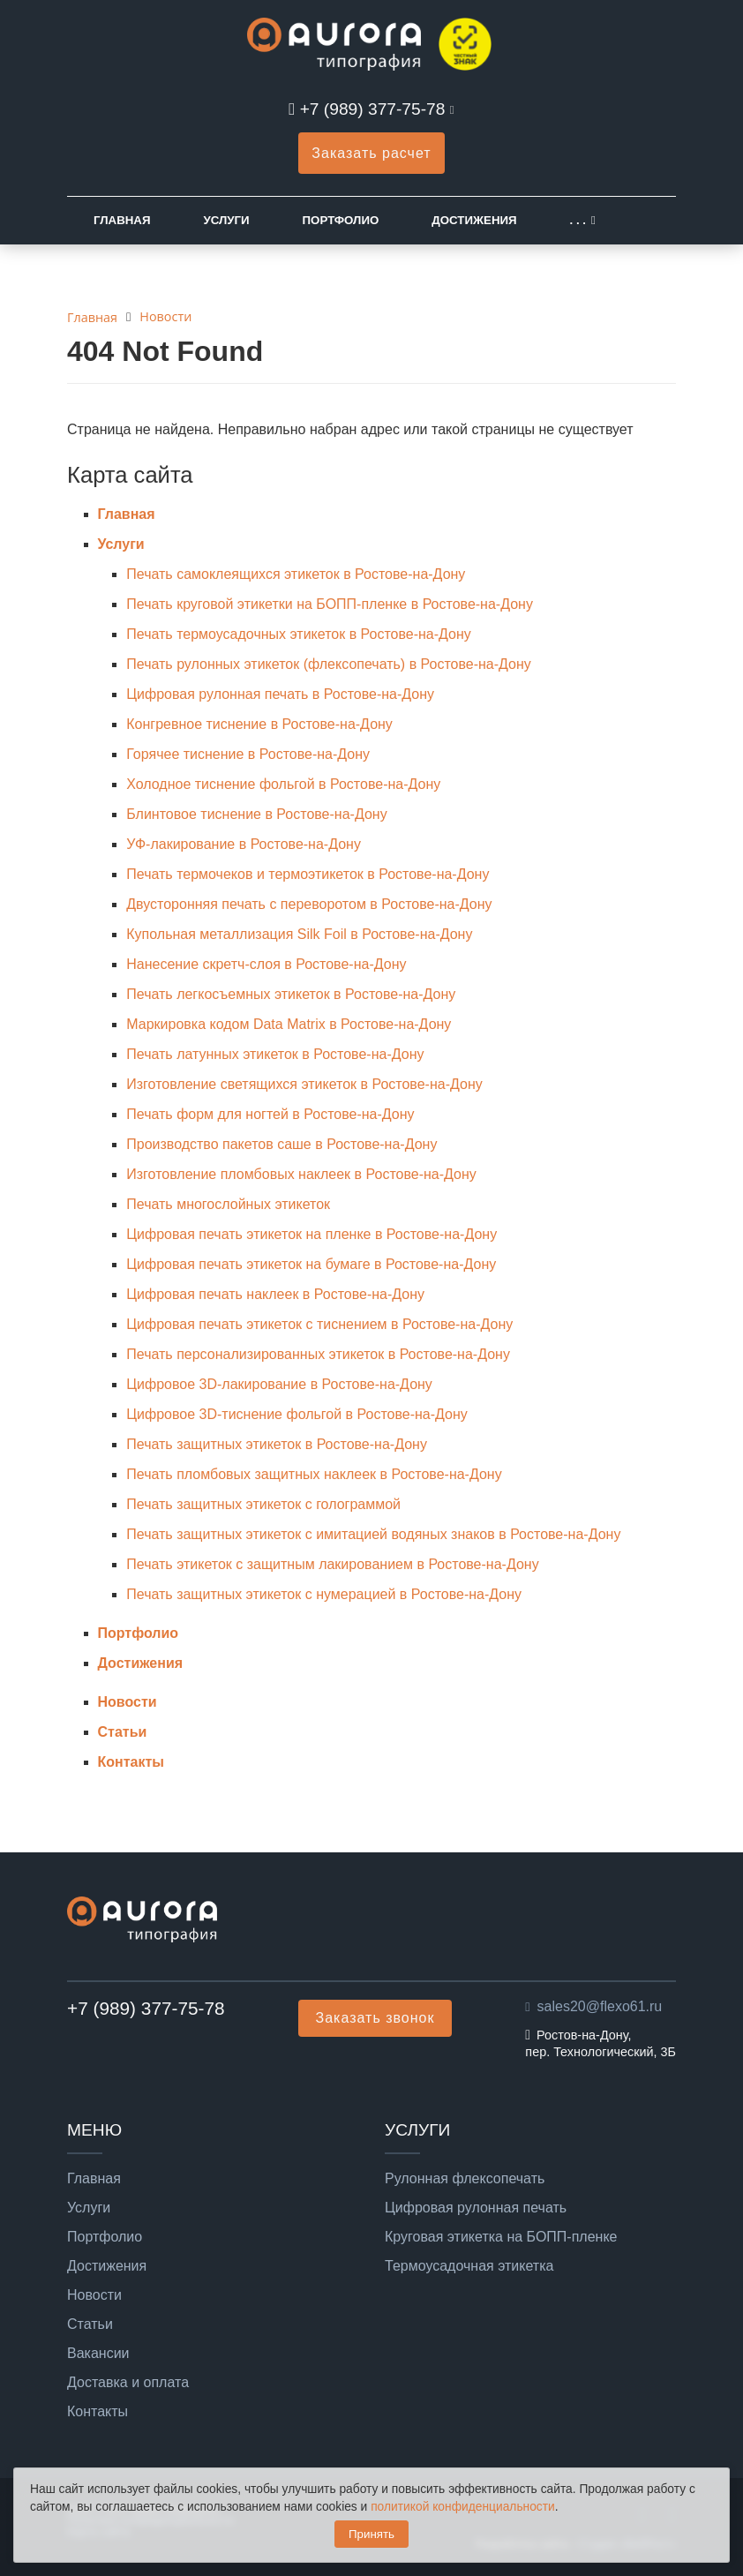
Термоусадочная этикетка (469, 2266)
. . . (578, 220)
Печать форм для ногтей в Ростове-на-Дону (270, 1114)
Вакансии (98, 2354)
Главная (122, 220)
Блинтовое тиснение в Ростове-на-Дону (256, 814)
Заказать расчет (371, 153)
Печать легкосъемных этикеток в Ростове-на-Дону (290, 994)
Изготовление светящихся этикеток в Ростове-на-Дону (304, 1084)
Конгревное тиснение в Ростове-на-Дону (259, 724)
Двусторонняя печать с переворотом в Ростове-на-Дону (309, 904)
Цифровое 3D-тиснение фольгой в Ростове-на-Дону (297, 1414)
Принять (371, 2534)
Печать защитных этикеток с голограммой (263, 1504)
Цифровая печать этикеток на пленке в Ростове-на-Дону (311, 1234)
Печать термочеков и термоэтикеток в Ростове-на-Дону (307, 874)
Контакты (131, 1761)
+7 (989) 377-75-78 (373, 109)
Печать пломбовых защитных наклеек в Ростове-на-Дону (313, 1474)
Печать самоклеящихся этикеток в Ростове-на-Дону (295, 574)
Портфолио (341, 220)
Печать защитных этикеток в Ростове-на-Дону (276, 1444)
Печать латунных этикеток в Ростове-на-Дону (275, 1054)
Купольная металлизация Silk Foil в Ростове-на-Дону (299, 934)
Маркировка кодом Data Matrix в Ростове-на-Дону (288, 1024)
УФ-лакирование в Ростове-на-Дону (243, 844)
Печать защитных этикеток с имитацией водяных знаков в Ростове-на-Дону (373, 1534)
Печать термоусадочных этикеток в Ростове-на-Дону (298, 634)
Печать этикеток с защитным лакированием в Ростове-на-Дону (332, 1564)
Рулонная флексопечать (464, 2179)
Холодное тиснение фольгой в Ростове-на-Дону (283, 784)
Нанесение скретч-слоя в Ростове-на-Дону (266, 964)
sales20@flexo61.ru (600, 2006)
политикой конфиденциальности (463, 2506)
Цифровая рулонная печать (476, 2208)
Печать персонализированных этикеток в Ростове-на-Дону (318, 1354)
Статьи (122, 1731)
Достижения (474, 220)
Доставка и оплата (128, 2383)
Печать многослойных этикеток (228, 1204)
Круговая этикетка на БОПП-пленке (501, 2237)
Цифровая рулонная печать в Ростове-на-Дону (280, 694)
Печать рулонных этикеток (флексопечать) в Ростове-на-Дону (328, 664)
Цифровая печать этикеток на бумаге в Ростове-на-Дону (311, 1264)
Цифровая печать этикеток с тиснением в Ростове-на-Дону (319, 1324)
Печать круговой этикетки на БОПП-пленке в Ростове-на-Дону (329, 604)
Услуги (226, 220)
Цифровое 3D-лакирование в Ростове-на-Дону (279, 1384)
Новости (127, 1701)
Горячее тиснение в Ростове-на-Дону (248, 754)
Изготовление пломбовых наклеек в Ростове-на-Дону (301, 1174)
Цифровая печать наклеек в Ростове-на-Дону (275, 1294)
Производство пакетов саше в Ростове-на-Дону (281, 1144)
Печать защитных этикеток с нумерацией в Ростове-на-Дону (324, 1594)
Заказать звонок (375, 2017)
